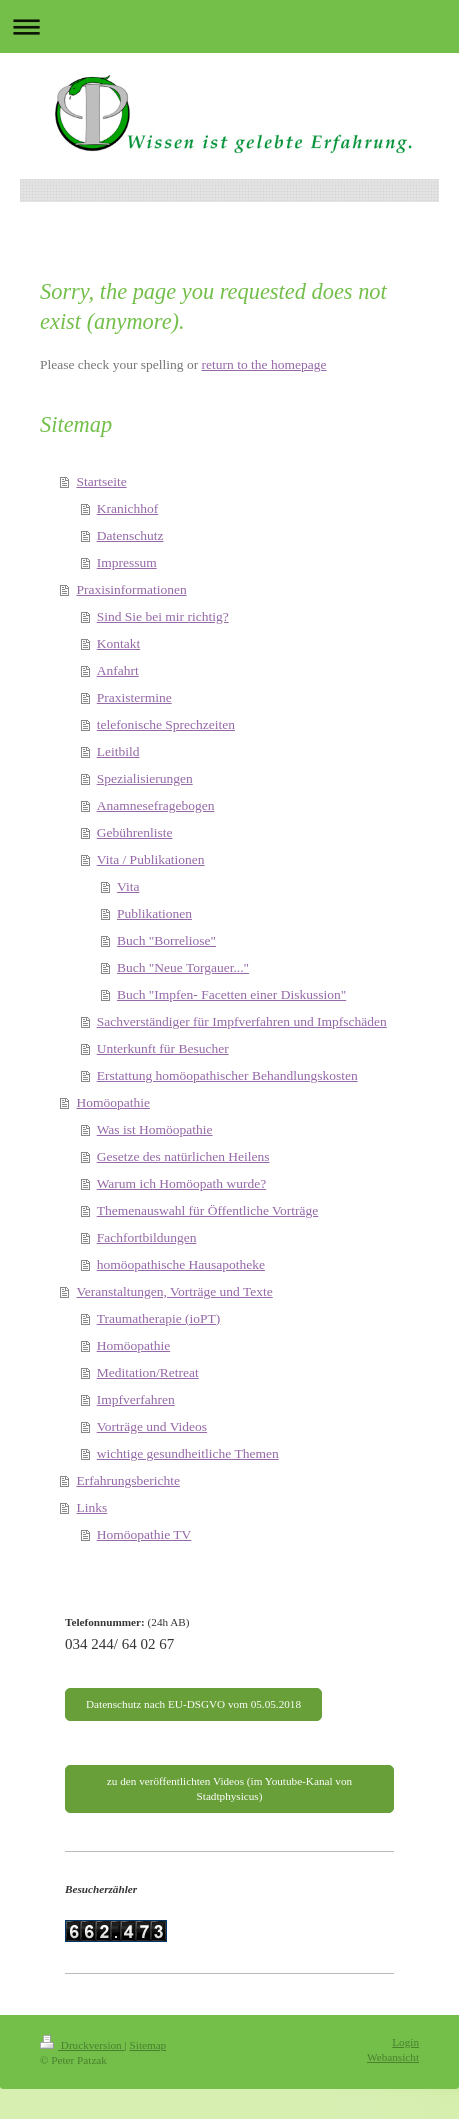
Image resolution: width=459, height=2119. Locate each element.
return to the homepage (264, 364)
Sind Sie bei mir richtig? (163, 616)
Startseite (101, 481)
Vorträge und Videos (152, 1426)
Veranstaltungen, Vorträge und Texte (174, 1291)
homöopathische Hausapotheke (181, 1264)
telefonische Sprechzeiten (166, 724)
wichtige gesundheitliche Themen (188, 1453)
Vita (128, 886)
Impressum (127, 562)
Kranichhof (127, 508)
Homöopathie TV (144, 1534)
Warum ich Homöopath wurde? (182, 1183)
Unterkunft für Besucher (163, 1048)
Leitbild (118, 751)
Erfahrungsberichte (127, 1480)
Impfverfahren (136, 1399)
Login (405, 2042)
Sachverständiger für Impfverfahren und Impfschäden (242, 1021)
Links (91, 1507)
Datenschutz (130, 535)
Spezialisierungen (145, 778)
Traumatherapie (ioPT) (159, 1318)
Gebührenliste (135, 832)
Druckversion (82, 2045)
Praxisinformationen (131, 589)
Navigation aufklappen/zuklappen (229, 26)
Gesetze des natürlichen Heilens (183, 1156)
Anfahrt (118, 670)
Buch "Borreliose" (166, 940)
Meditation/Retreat (148, 1372)
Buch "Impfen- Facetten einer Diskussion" (231, 994)
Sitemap (148, 2045)
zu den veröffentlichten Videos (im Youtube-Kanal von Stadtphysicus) (229, 1788)
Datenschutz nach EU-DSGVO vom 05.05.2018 (193, 1704)
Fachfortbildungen (147, 1237)
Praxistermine (134, 697)
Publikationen (154, 913)
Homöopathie (113, 1102)
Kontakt (119, 643)
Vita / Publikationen (151, 859)
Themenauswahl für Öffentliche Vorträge (208, 1210)
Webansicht (393, 2057)
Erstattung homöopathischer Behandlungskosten (227, 1075)
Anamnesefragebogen (156, 805)
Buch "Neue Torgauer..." (183, 967)
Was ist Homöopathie (155, 1129)
